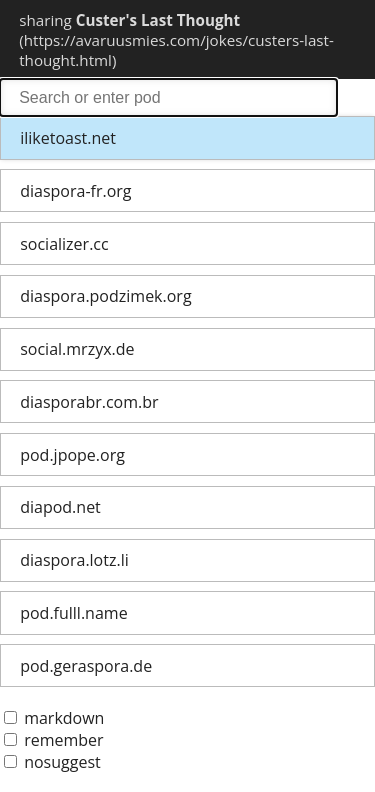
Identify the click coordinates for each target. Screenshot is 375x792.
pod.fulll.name (73, 613)
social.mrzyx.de (77, 349)
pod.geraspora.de (86, 666)
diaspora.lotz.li (74, 560)
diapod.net (60, 507)
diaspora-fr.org (75, 191)
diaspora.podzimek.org (105, 296)
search (168, 97)
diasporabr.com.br (89, 402)
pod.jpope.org (72, 455)
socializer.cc (64, 244)
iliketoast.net (68, 138)
